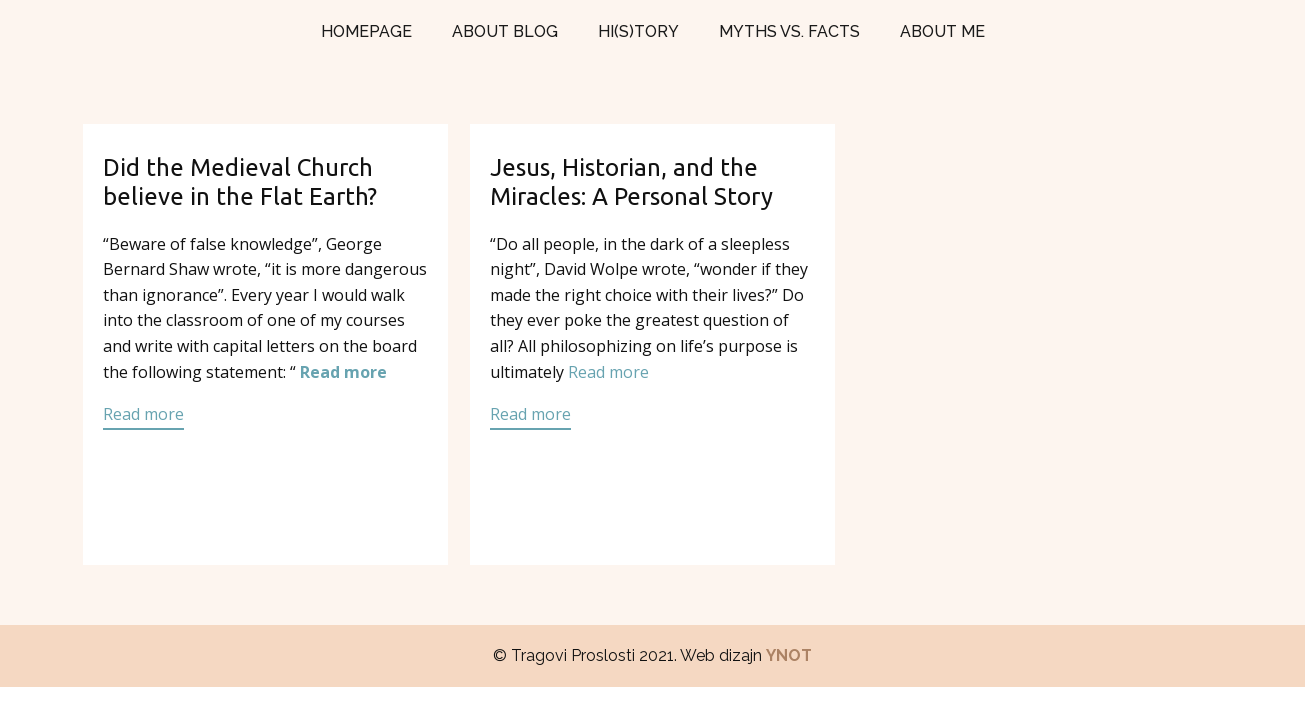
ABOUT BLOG (505, 31)
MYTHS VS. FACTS (789, 31)
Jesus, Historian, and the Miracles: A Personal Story (631, 182)
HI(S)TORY (638, 31)
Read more (343, 372)
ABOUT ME (942, 31)
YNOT (789, 655)
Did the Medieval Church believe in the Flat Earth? (240, 182)
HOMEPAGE (366, 31)
